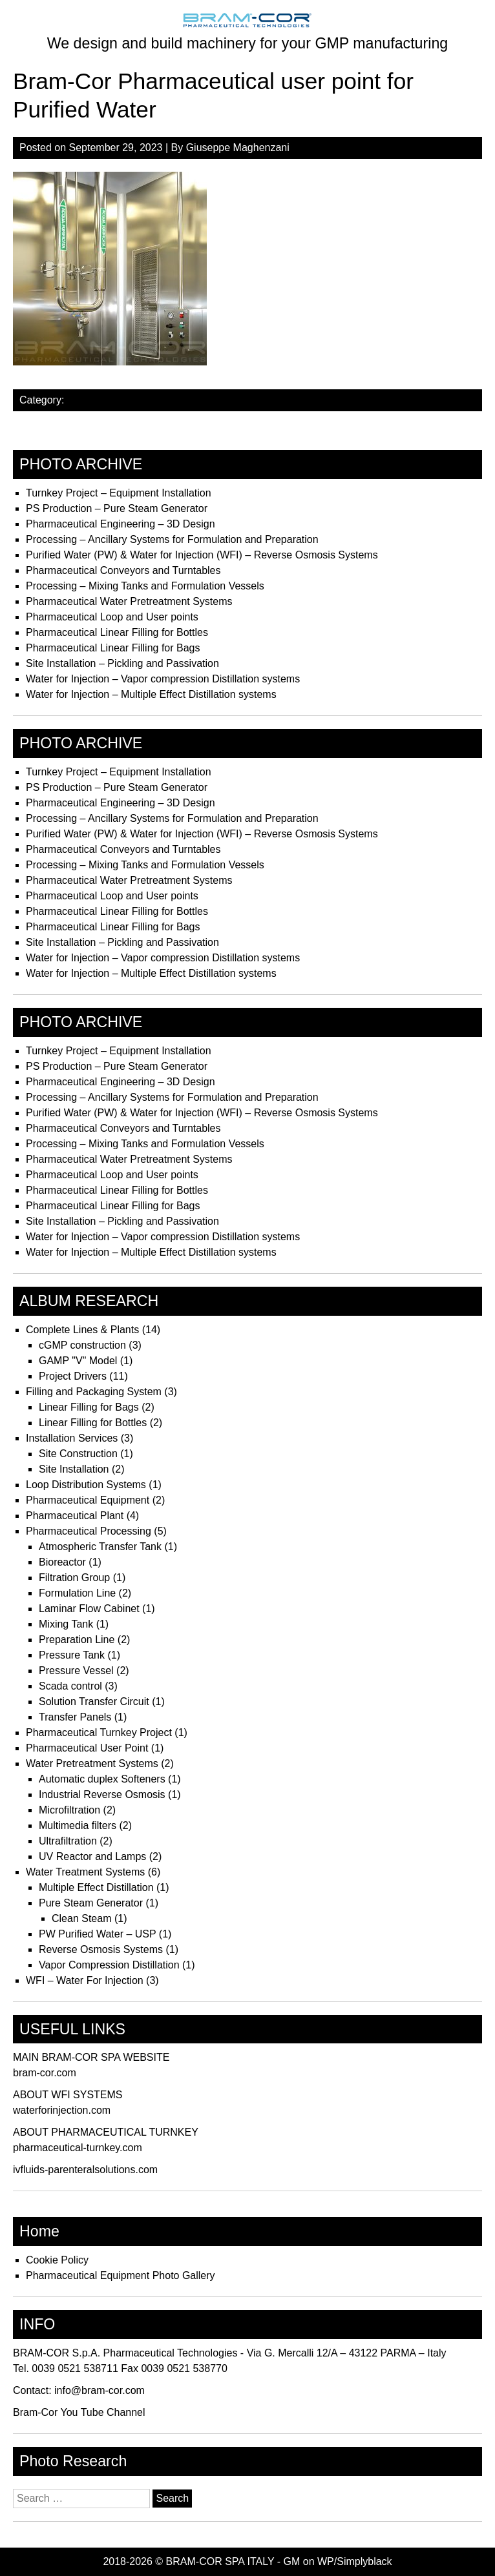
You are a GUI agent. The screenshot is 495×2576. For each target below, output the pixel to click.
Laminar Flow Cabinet (89, 1608)
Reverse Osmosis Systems (101, 1949)
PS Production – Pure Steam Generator (116, 508)
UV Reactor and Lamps (92, 1856)
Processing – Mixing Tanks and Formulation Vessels (145, 585)
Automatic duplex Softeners (102, 1779)
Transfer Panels (75, 1717)
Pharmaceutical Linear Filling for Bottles (117, 632)
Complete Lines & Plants (82, 1329)
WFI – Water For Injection (84, 1980)
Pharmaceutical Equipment (87, 1500)
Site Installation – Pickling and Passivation (122, 663)
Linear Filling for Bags (89, 1407)
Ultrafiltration (68, 1840)
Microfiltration (69, 1809)
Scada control (70, 1686)
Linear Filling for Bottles (93, 1422)
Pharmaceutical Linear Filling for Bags (113, 647)
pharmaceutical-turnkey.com (77, 2147)
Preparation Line (76, 1639)
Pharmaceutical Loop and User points (112, 616)
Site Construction (78, 1453)
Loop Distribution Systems (86, 1484)
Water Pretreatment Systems (92, 1763)
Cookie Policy (57, 2259)
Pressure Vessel (76, 1670)
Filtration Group (74, 1577)
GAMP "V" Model (78, 1360)
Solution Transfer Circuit (94, 1701)
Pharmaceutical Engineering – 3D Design (120, 523)
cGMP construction (82, 1345)
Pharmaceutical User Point (87, 1748)
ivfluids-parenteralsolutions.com (85, 2169)
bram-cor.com (44, 2072)
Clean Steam (82, 1918)
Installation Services (72, 1438)
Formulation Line (77, 1593)
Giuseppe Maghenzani (238, 147)
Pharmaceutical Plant (74, 1515)
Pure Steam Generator (91, 1902)
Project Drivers (73, 1376)
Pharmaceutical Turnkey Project (99, 1732)
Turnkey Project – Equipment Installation (118, 492)
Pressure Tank (72, 1655)
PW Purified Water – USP (97, 1933)
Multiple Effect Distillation (96, 1887)
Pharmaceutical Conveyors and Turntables (123, 570)
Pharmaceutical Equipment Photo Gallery (120, 2275)
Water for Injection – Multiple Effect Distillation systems (151, 694)
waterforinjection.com (62, 2110)
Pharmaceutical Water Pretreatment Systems (129, 601)
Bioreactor (62, 1562)
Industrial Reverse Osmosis (102, 1794)
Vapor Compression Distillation (109, 1964)
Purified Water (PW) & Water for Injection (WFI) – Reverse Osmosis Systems (202, 554)
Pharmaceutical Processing (88, 1531)
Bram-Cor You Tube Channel (79, 2412)
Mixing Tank (66, 1624)
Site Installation (74, 1469)
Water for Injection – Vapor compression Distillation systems (163, 678)
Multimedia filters (77, 1825)
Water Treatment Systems (85, 1871)
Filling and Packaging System (94, 1391)
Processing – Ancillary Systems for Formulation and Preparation (172, 539)
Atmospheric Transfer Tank (100, 1546)
